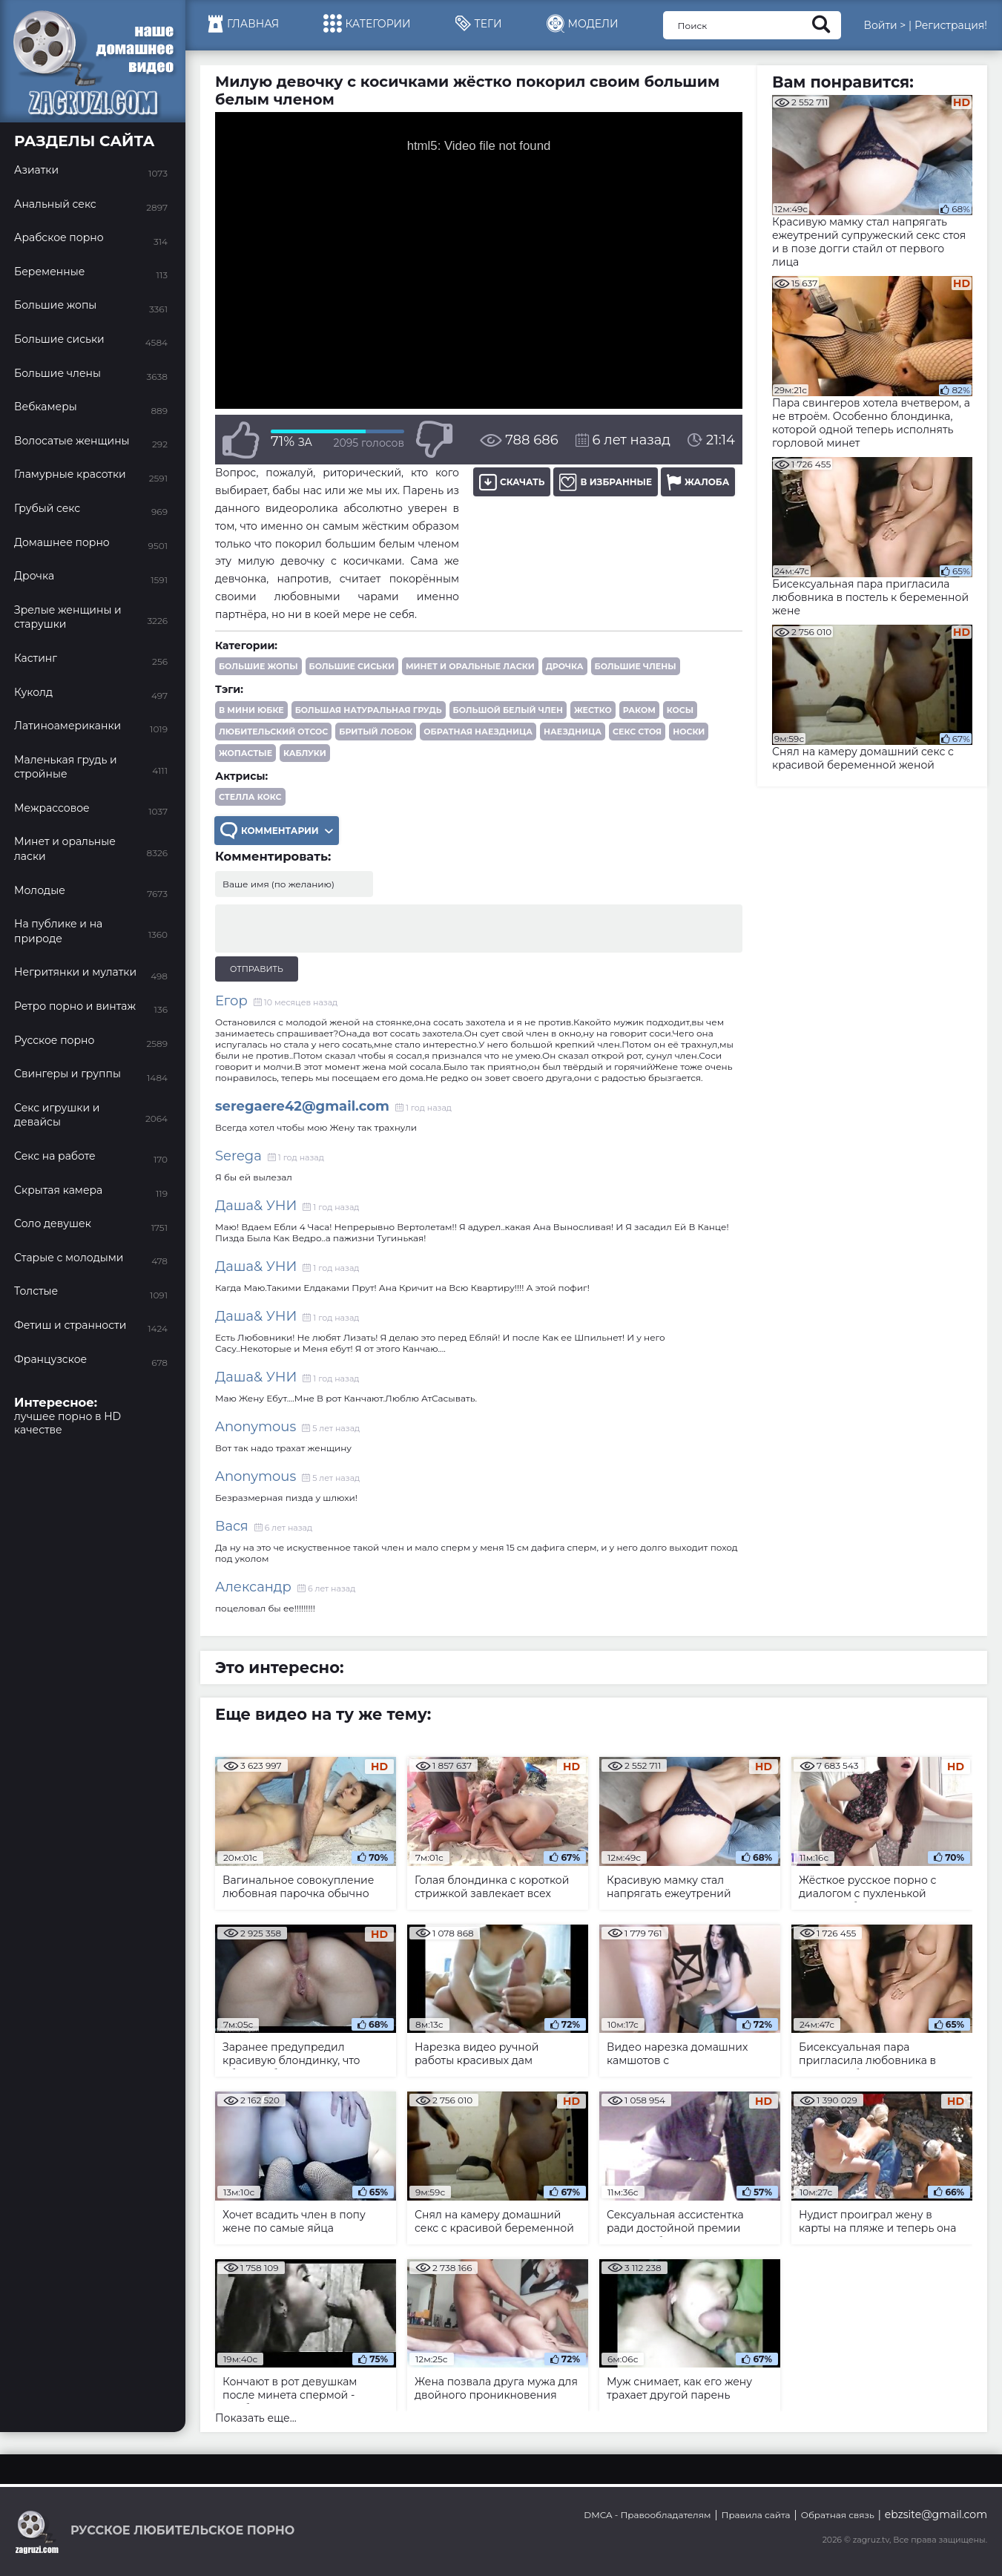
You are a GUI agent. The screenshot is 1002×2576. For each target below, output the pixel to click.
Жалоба (698, 481)
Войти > (884, 25)
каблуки (304, 753)
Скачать (511, 481)
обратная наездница (478, 731)
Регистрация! (950, 25)
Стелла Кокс (250, 797)
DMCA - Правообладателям (647, 2514)
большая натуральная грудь (368, 710)
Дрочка (565, 666)
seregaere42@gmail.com (302, 1106)
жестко (593, 710)
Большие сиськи (352, 666)
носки (689, 731)
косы (680, 710)
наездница (572, 731)
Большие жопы (258, 666)
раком (639, 710)
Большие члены (635, 666)
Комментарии (276, 830)
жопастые (245, 753)
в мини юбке (251, 710)
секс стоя (637, 731)
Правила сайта (756, 2514)
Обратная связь (837, 2514)
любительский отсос (273, 731)
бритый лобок (375, 731)
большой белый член (508, 710)
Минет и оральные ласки (470, 666)
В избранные (605, 481)
